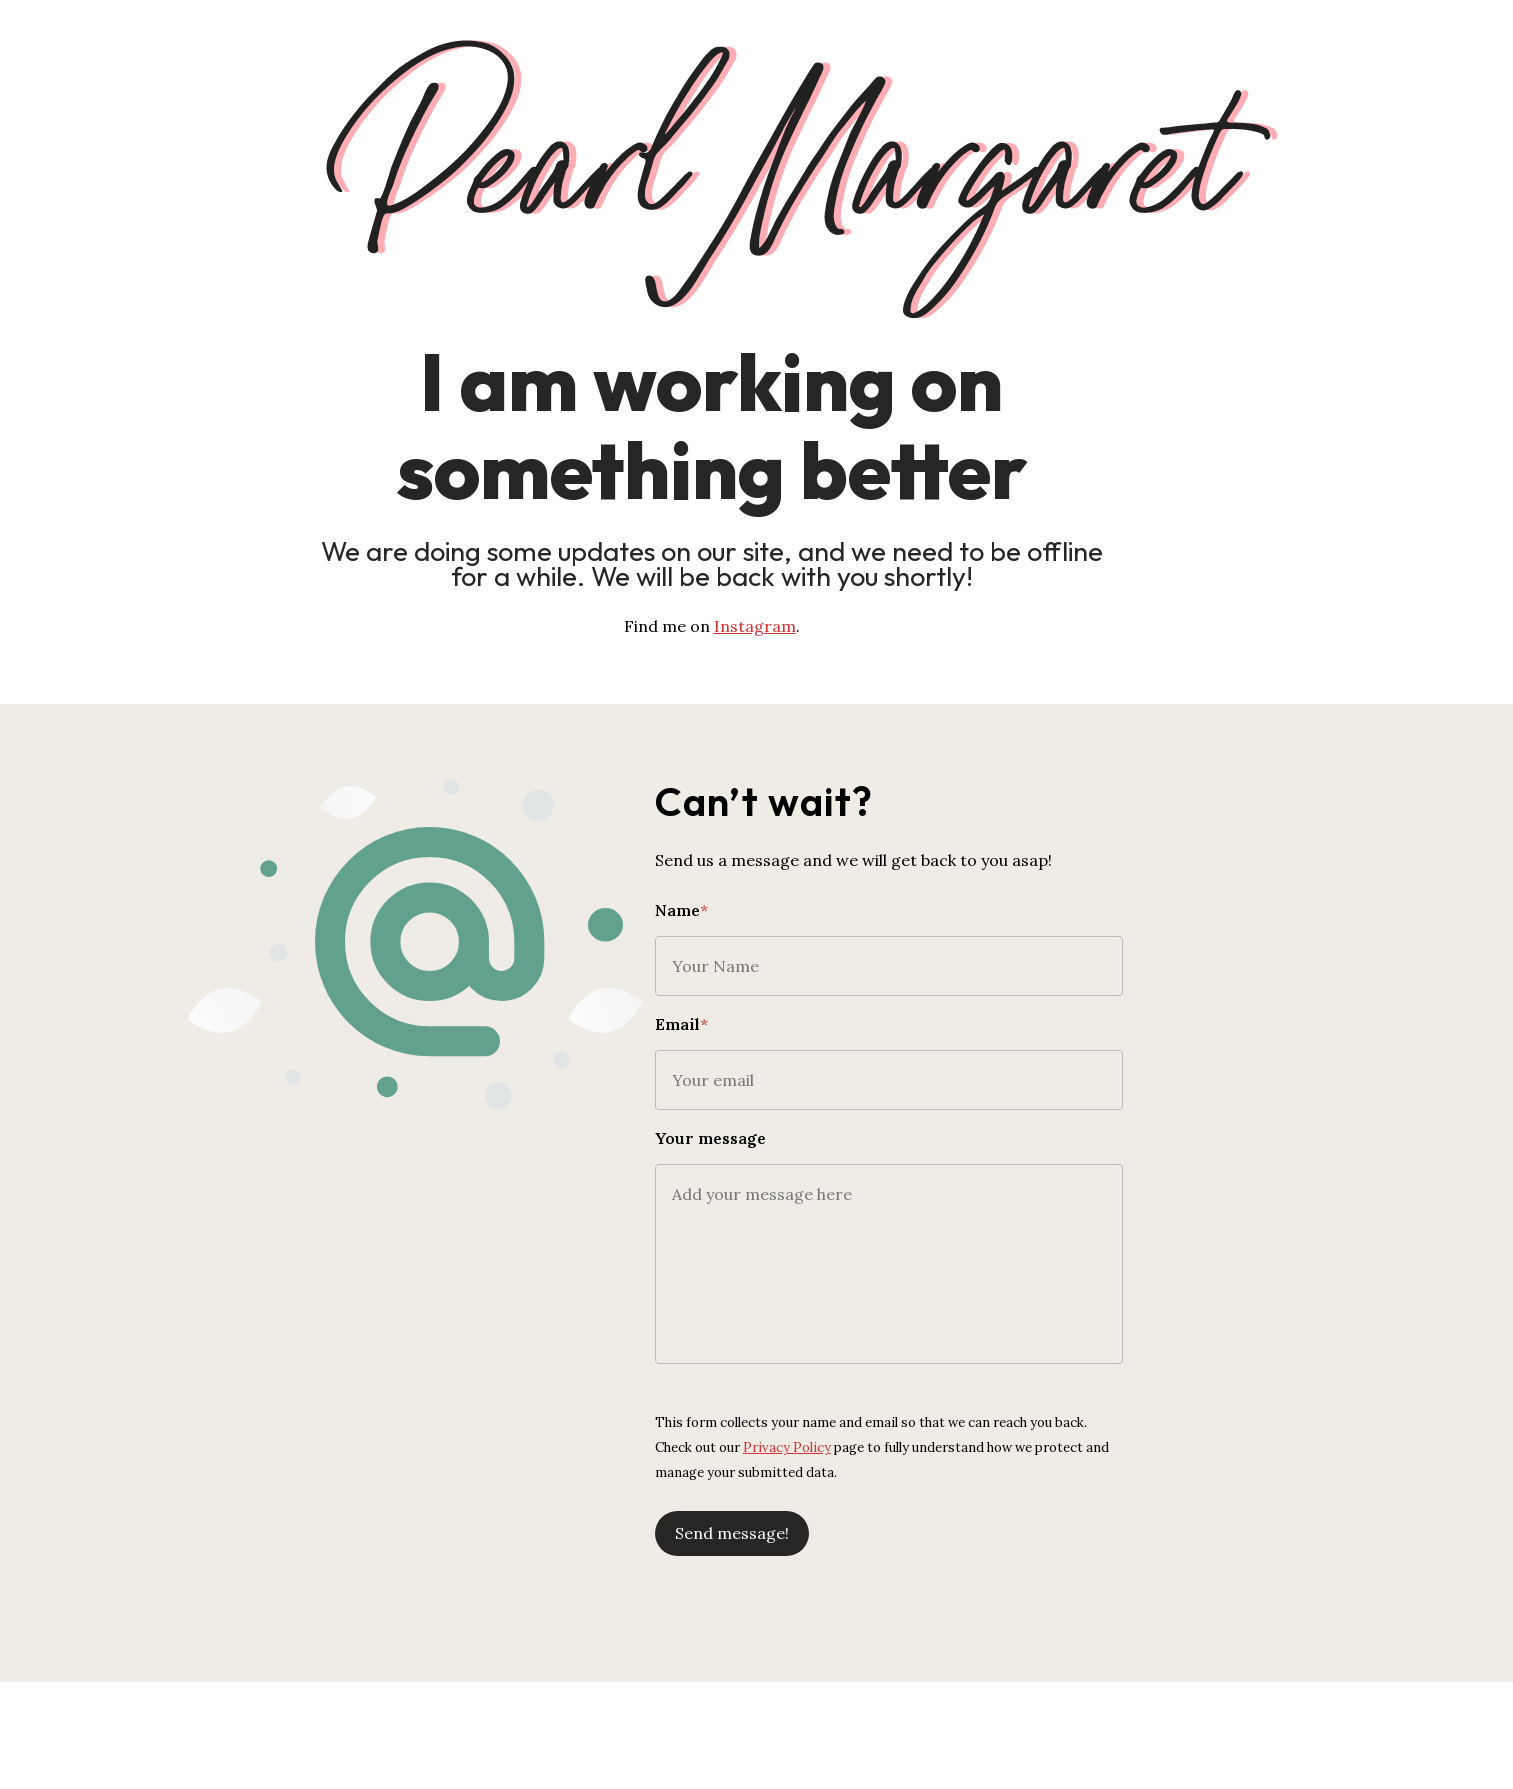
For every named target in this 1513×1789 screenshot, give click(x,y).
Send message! (834, 1513)
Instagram (800, 626)
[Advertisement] (757, 1724)
